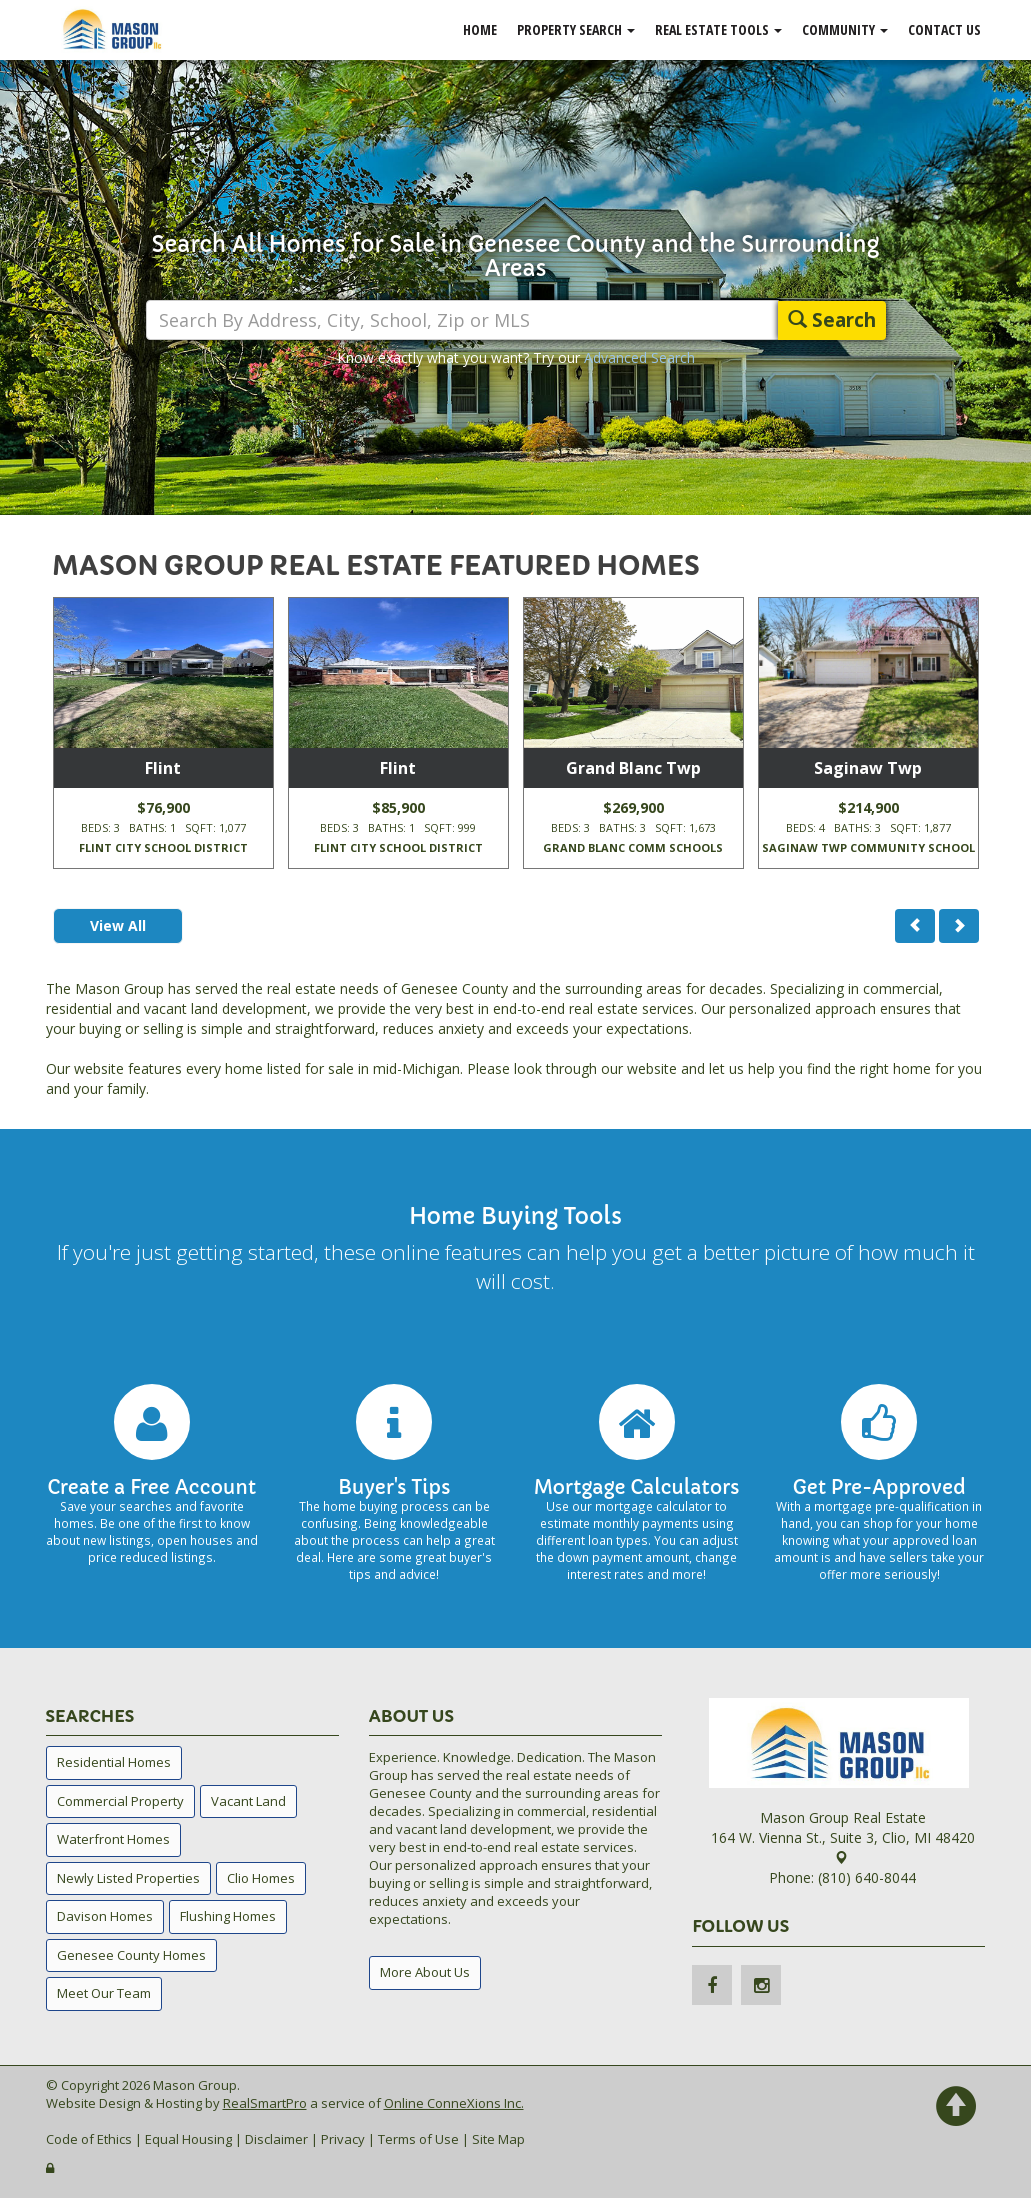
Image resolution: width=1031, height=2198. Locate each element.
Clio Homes (261, 1878)
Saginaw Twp (868, 768)
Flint (163, 768)
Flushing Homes (228, 1916)
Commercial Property (120, 1801)
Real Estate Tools (718, 29)
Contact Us (944, 29)
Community (845, 29)
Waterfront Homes (113, 1839)
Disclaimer (276, 2139)
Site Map (498, 2139)
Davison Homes (105, 1916)
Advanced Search (639, 357)
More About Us (425, 1972)
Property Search (576, 29)
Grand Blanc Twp (633, 768)
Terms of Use (418, 2139)
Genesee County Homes (131, 1955)
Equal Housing (188, 2139)
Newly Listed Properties (128, 1878)
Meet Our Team (104, 1993)
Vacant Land (248, 1801)
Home (480, 29)
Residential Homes (114, 1762)
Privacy (343, 2139)
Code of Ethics (89, 2139)
